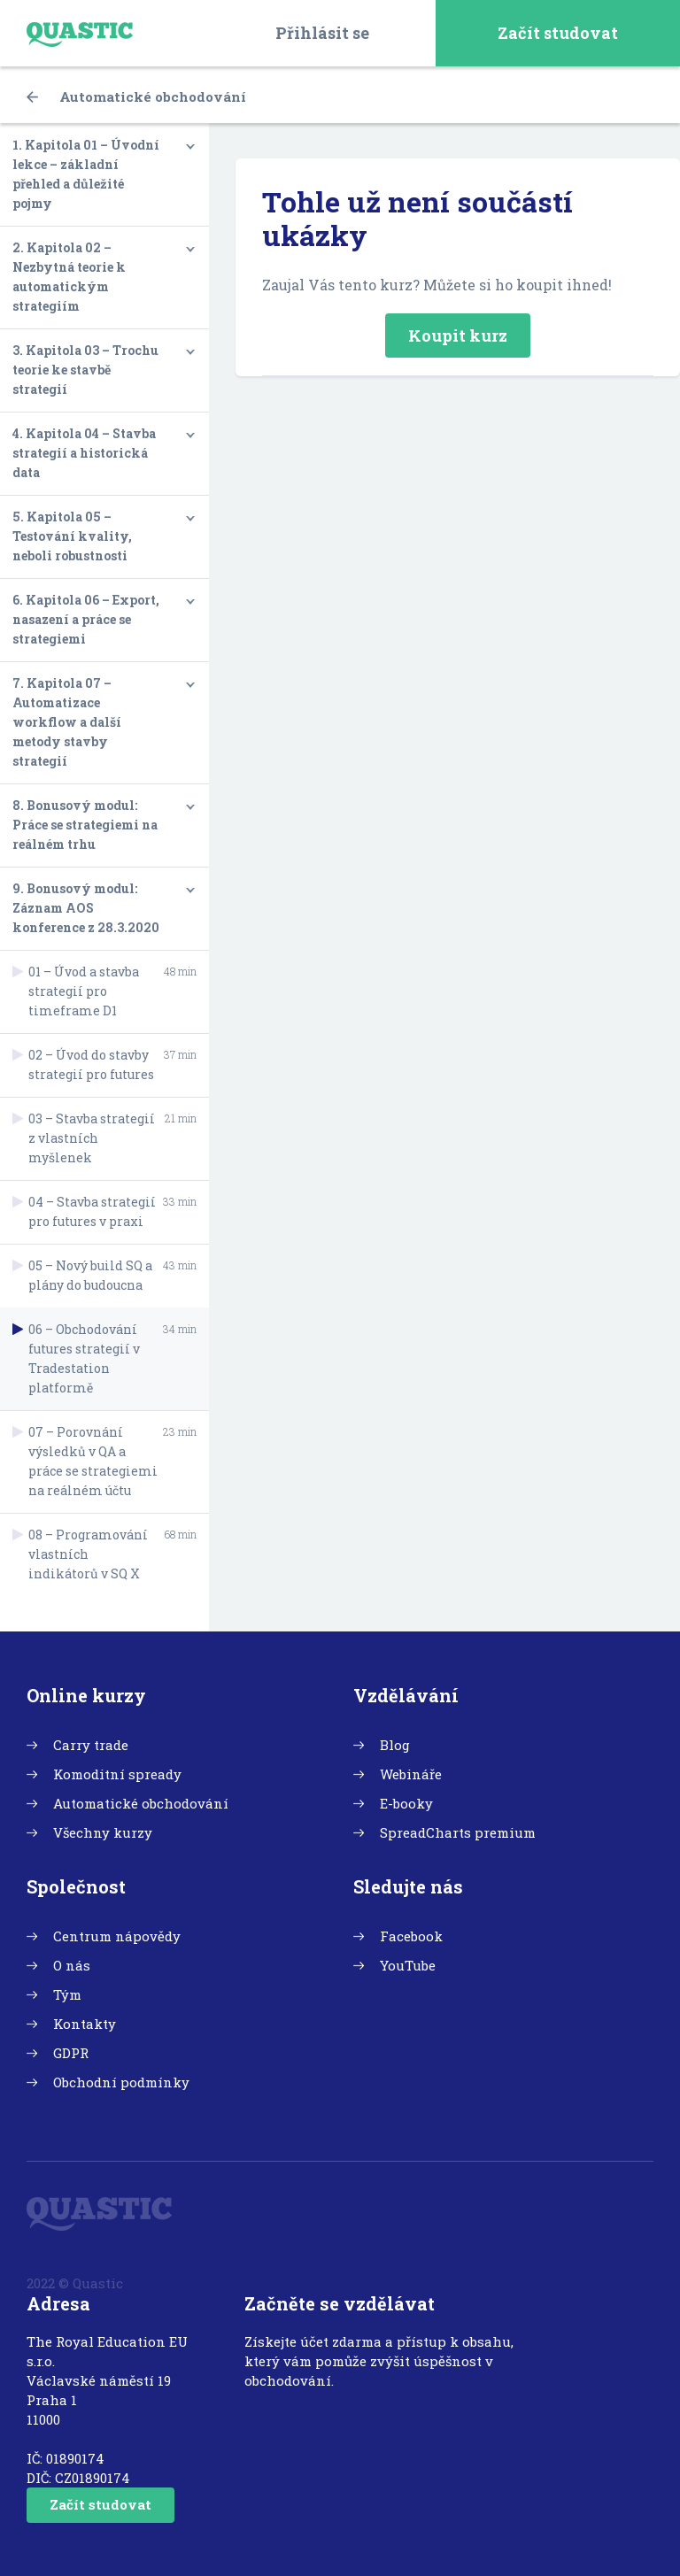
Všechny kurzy (102, 1832)
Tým (67, 1994)
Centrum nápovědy (117, 1936)
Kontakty (84, 2023)
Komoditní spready (117, 1774)
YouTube (408, 1965)
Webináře (411, 1774)
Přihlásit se (322, 32)
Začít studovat (558, 32)
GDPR (71, 2053)
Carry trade (90, 1745)
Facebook (411, 1936)
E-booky (406, 1803)
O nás (71, 1965)
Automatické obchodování (136, 96)
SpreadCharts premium (458, 1832)
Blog (395, 1745)
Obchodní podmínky (121, 2082)
